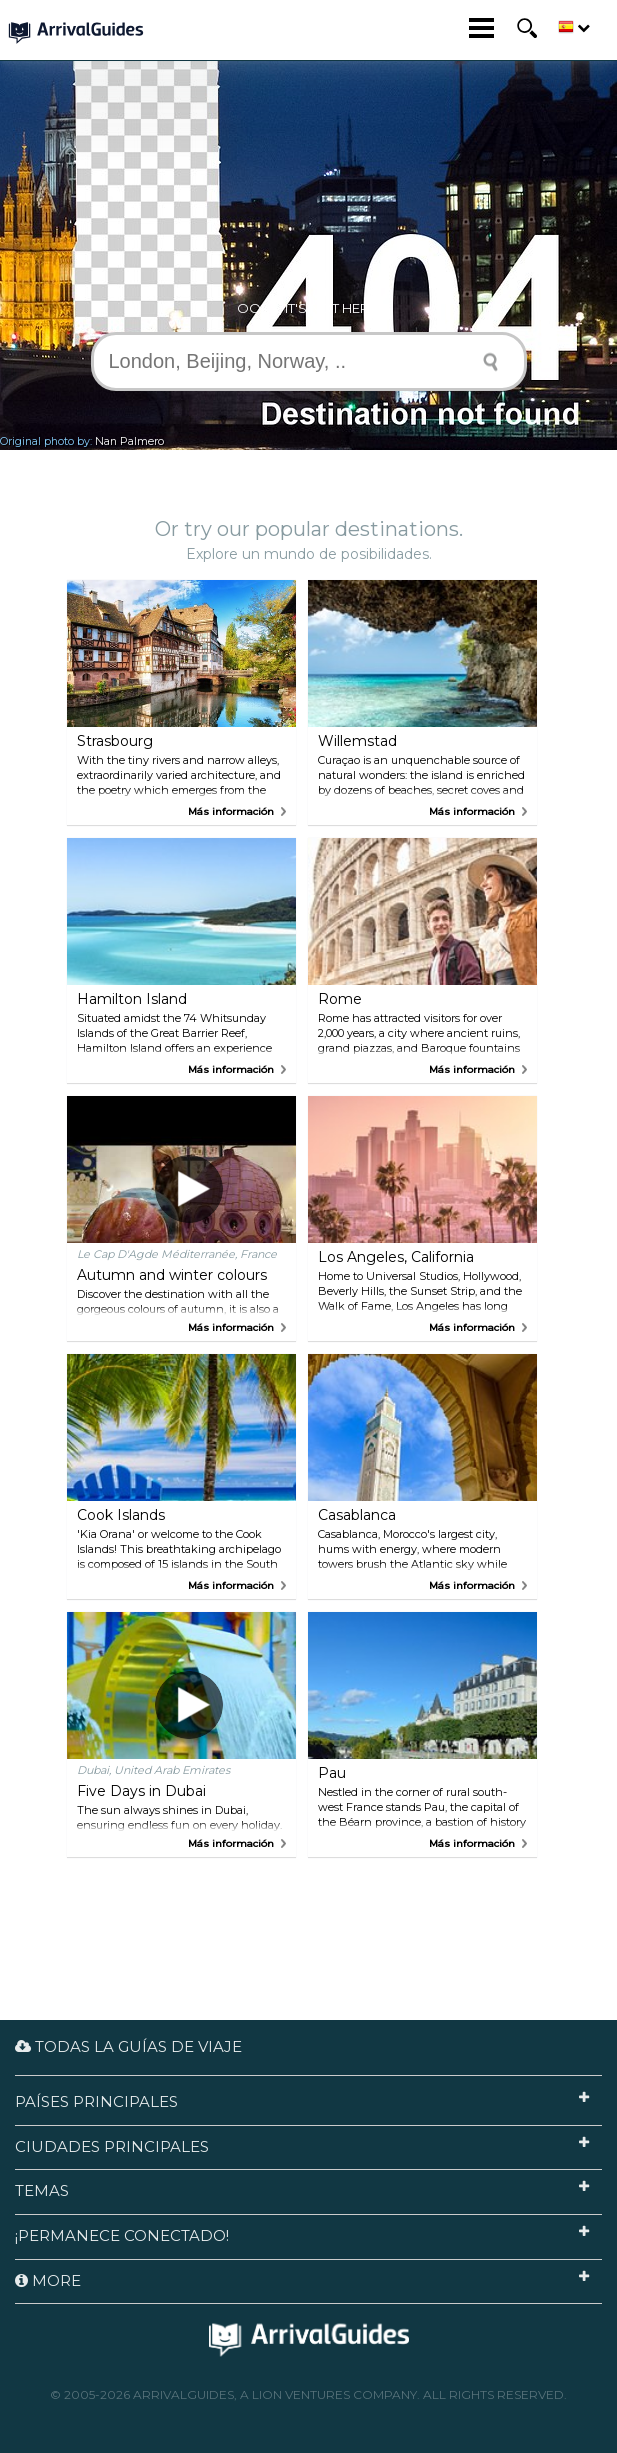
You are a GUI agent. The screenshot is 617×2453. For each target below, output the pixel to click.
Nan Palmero (129, 441)
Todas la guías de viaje (128, 2046)
